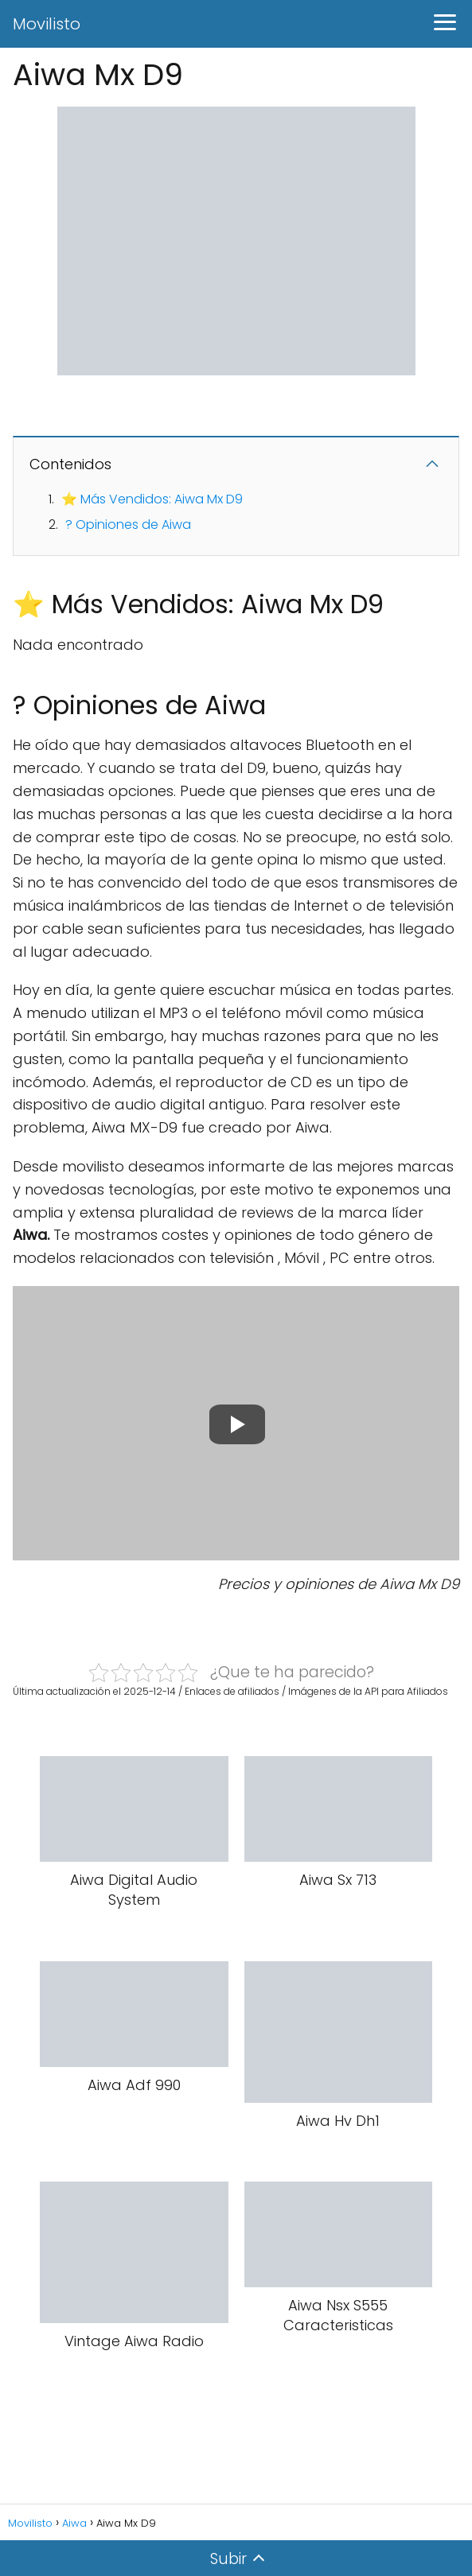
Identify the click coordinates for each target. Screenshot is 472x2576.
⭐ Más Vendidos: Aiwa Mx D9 (152, 499)
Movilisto (46, 24)
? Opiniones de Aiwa (128, 524)
